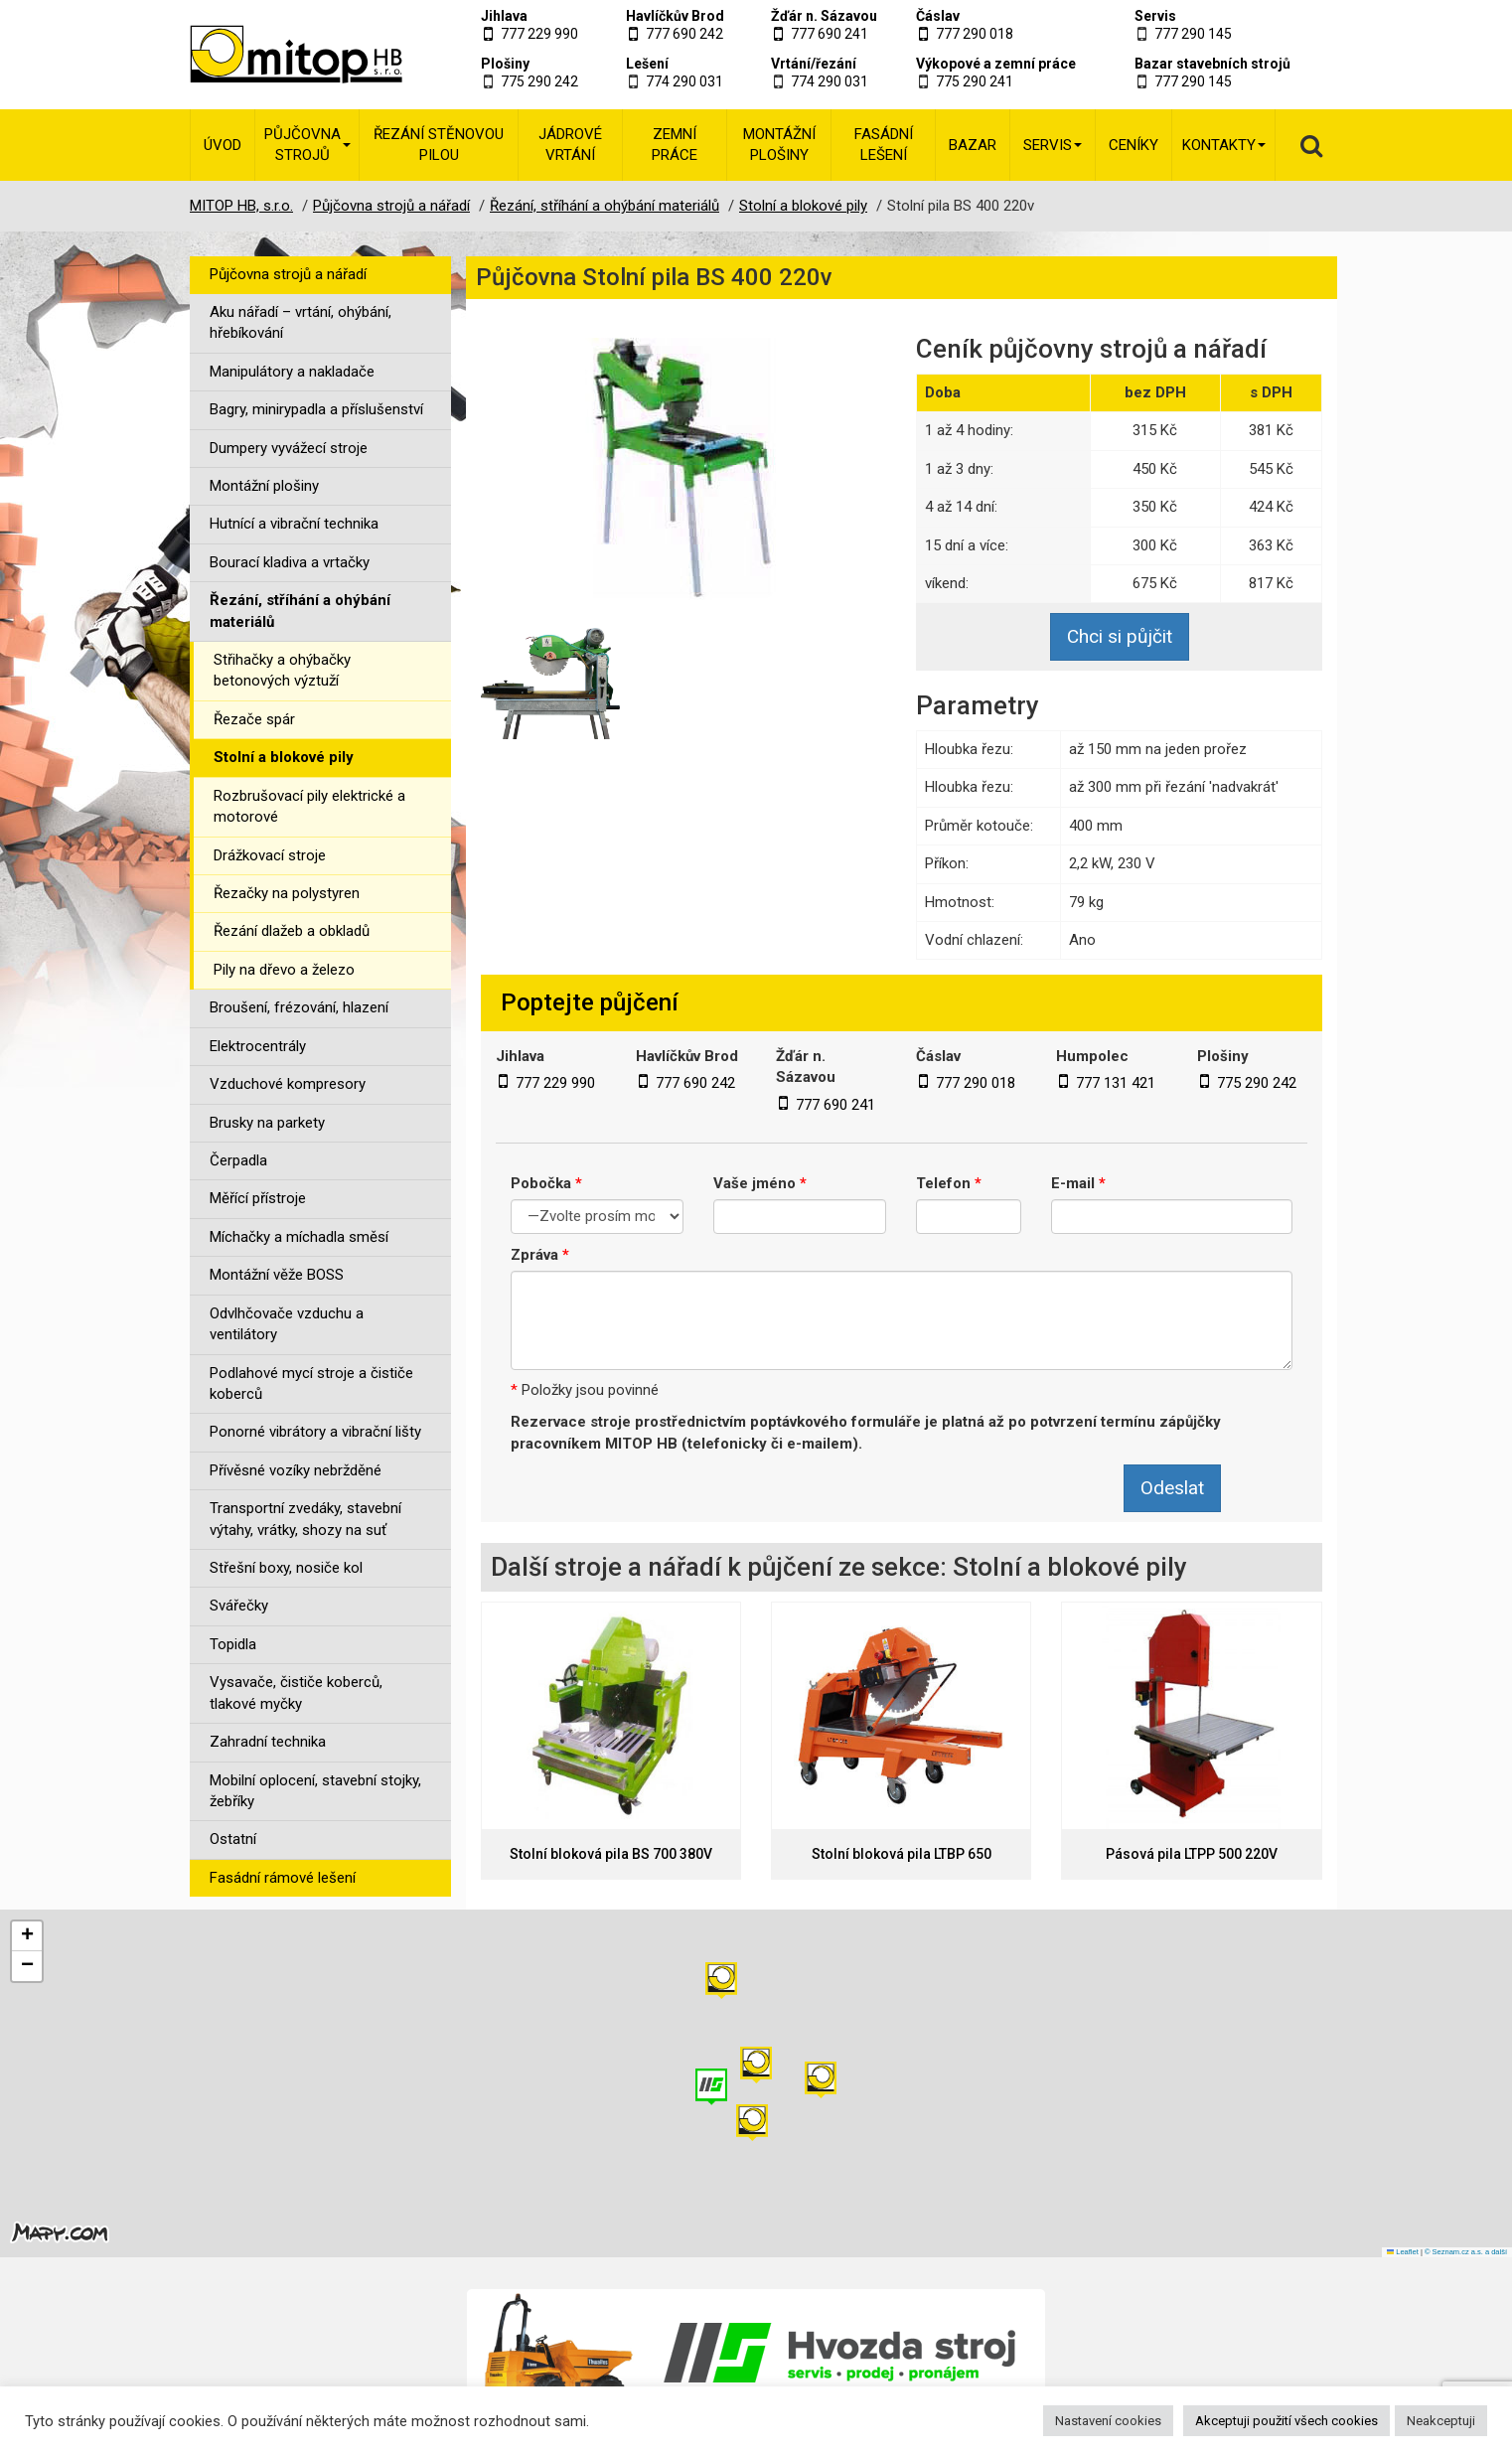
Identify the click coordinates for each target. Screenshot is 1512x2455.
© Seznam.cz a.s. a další (1466, 2251)
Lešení (647, 64)
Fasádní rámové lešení (283, 1878)
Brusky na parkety (267, 1123)
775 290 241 (974, 81)
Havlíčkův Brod (675, 16)
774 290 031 (684, 81)
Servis (1155, 16)
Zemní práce (674, 144)
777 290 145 (1193, 34)
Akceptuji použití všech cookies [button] (1286, 2420)
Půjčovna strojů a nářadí (288, 274)
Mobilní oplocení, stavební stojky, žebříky (315, 1790)
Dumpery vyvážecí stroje (289, 448)
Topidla (233, 1644)
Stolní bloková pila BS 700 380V (611, 1854)
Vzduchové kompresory (288, 1084)
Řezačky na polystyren (287, 893)
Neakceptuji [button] (1441, 2420)
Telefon (949, 1183)
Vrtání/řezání (813, 64)
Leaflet (1403, 2251)
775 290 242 (539, 81)
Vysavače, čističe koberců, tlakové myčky (296, 1692)
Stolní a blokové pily (284, 757)
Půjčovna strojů (307, 144)
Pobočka (546, 1183)
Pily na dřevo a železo (284, 970)
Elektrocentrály (258, 1046)
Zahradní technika (268, 1742)
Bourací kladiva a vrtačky (290, 562)
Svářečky (239, 1605)
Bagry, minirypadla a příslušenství (316, 409)
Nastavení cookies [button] (1108, 2420)
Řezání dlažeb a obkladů (292, 931)
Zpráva (540, 1255)
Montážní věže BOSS (277, 1275)
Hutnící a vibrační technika (294, 524)
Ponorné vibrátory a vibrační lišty (315, 1432)
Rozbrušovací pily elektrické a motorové (309, 806)
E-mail (1078, 1183)
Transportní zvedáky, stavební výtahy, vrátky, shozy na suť (305, 1518)
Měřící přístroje (258, 1198)
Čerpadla (238, 1160)
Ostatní (233, 1839)
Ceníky (1133, 145)
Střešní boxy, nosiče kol (286, 1568)
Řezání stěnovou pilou (439, 144)
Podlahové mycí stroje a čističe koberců (311, 1383)
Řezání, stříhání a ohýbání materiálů (300, 610)
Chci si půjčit (1119, 636)
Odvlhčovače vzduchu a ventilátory (287, 1323)
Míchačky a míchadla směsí (299, 1237)
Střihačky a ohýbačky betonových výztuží (282, 670)
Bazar (972, 145)
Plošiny (505, 64)
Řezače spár (254, 719)
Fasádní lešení (883, 144)
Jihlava (504, 16)
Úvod (222, 145)
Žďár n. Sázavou (824, 16)
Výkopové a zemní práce (996, 64)
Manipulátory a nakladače (292, 372)
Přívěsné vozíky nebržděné (295, 1470)
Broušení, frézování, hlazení (299, 1007)
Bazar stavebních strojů (1212, 64)
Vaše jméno (760, 1183)
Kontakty (1224, 145)
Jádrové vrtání (570, 144)
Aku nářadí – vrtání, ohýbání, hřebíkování (300, 322)
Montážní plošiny (779, 144)
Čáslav (938, 16)
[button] (820, 2080)
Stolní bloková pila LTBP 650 (901, 1854)
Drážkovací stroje (270, 855)
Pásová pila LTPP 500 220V (1192, 1854)
